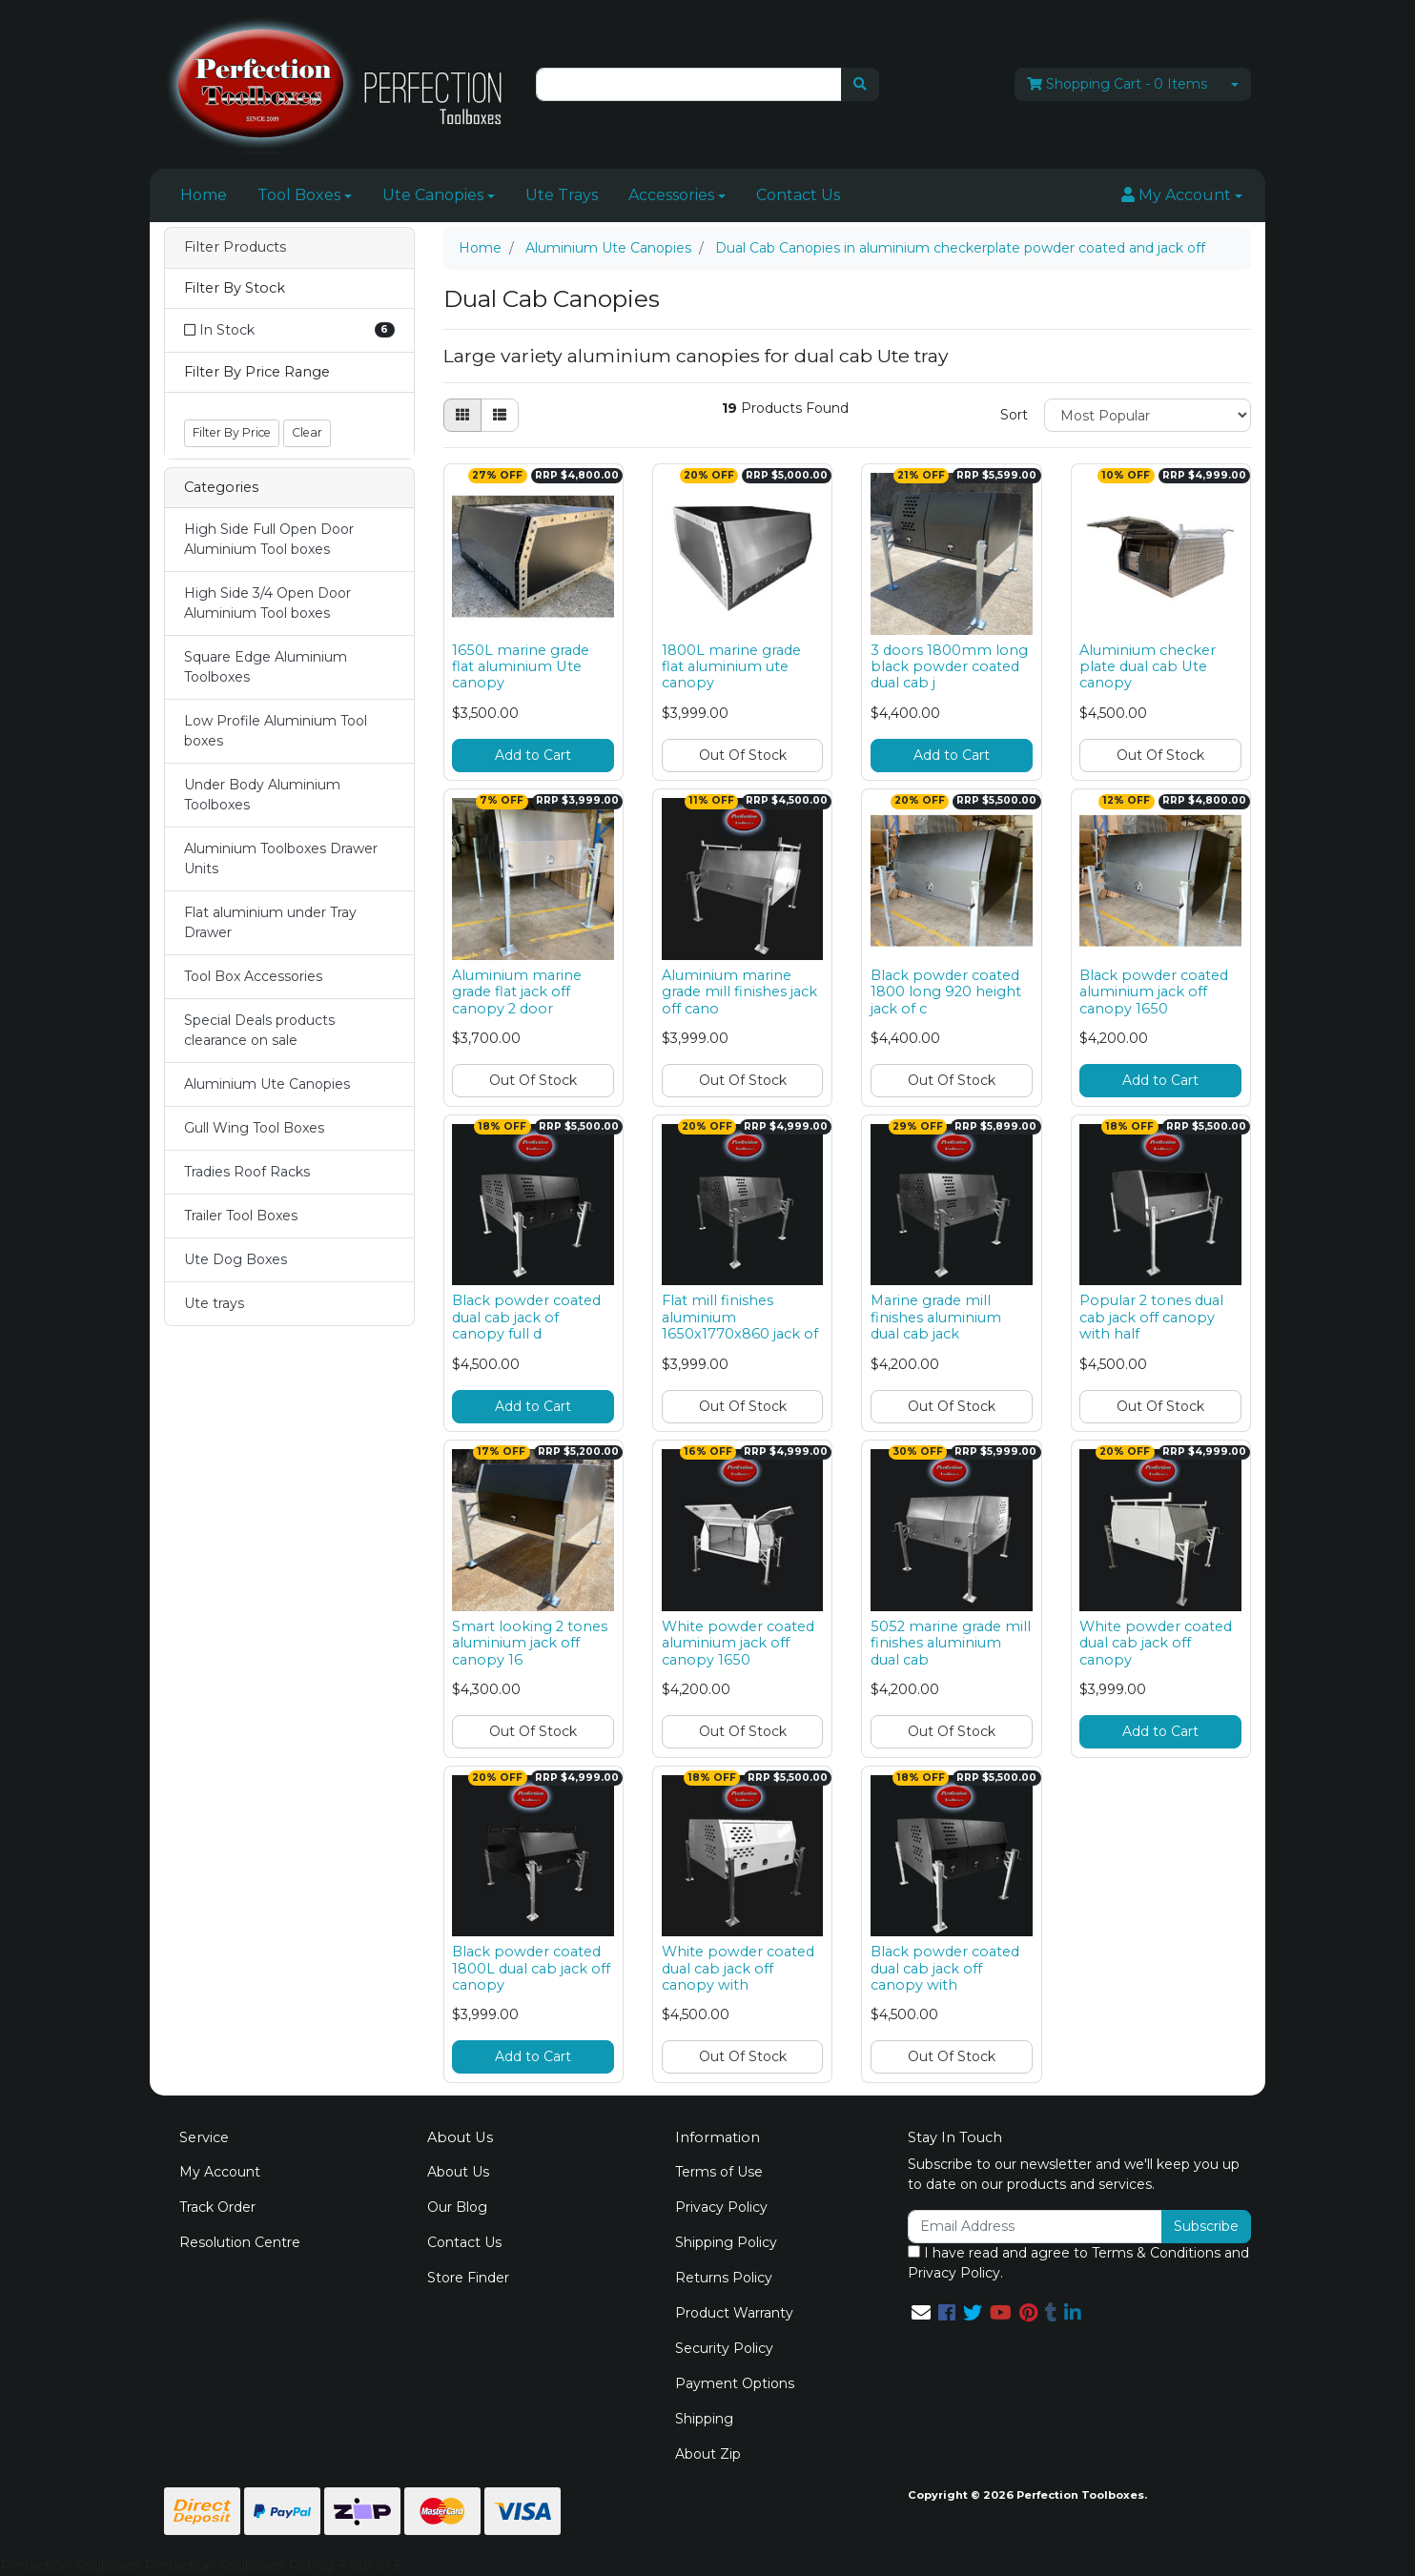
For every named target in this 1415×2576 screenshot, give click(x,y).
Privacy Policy (721, 2207)
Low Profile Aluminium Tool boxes (275, 730)
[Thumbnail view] (462, 415)
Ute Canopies (432, 195)
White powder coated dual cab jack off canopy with (738, 1968)
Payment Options (734, 2383)
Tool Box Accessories (253, 976)
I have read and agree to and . (1078, 2262)
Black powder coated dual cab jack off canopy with (945, 1968)
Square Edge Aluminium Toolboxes (265, 666)
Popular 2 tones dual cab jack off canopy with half (1151, 1317)
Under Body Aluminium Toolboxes (262, 794)
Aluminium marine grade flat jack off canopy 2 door (517, 992)
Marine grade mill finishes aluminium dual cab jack (936, 1317)
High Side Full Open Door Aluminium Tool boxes (269, 539)
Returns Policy (723, 2277)
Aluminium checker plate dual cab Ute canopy (1147, 667)
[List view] (500, 415)
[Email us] (921, 2312)
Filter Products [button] (235, 247)
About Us (458, 2171)
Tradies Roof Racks (247, 1171)
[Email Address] (1035, 2226)
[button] (1182, 195)
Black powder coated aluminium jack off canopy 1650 (1153, 992)
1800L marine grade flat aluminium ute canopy (731, 667)
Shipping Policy (726, 2242)
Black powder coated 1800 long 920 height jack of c (946, 992)
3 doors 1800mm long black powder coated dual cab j (949, 667)
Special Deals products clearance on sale (259, 1030)
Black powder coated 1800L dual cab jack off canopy (531, 1968)
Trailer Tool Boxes (240, 1215)
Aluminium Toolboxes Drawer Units (281, 858)
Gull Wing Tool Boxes (254, 1127)
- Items (1117, 84)
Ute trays (214, 1303)
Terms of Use (719, 2171)
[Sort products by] (1147, 415)
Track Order (217, 2207)
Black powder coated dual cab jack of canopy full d (526, 1317)
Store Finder (468, 2277)
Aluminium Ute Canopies (267, 1084)
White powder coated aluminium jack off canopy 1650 (738, 1643)
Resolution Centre (239, 2242)
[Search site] (860, 84)
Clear (307, 432)
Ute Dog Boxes (235, 1259)
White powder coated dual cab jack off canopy (1155, 1643)
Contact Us (798, 195)
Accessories (671, 195)
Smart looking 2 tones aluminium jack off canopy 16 (529, 1643)
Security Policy (724, 2348)
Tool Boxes (298, 195)
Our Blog (457, 2207)
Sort (1014, 414)
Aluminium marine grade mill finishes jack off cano (739, 992)
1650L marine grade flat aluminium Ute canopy (520, 667)
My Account (219, 2171)
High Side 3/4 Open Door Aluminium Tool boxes (267, 603)
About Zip (708, 2454)
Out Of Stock (743, 755)
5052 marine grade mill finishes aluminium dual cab (951, 1643)
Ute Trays (561, 195)
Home (203, 195)
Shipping (704, 2418)
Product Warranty (734, 2312)
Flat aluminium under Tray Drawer (270, 922)
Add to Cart (533, 755)
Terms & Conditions (1156, 2252)
